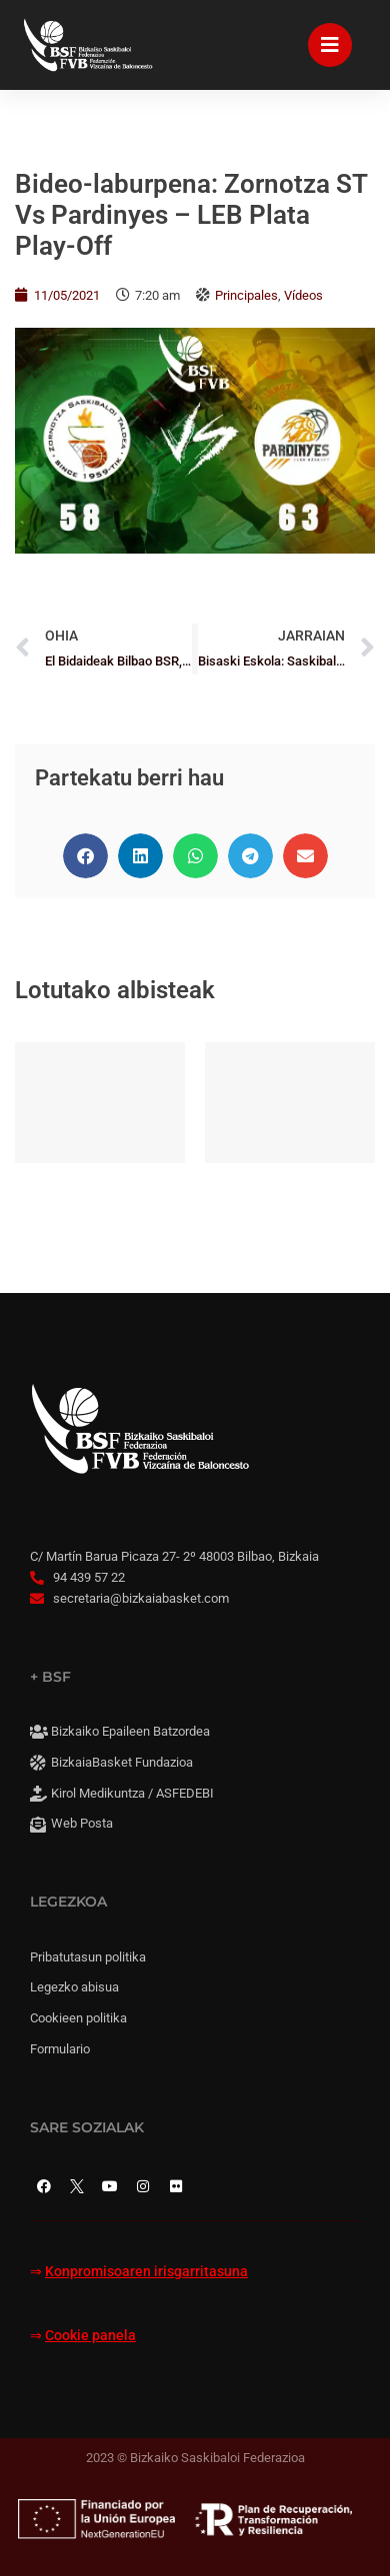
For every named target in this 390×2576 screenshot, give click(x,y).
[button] (85, 855)
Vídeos (303, 295)
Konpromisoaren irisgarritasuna (146, 2271)
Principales (246, 295)
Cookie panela (90, 2335)
